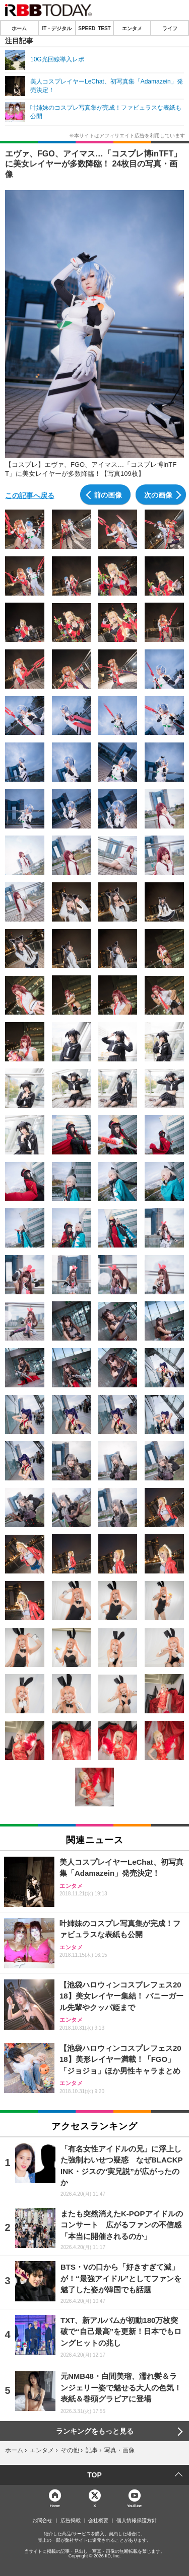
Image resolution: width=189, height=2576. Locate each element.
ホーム (19, 28)
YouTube (134, 2505)
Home (55, 2505)
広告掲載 (70, 2520)
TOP (94, 2475)
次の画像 (158, 494)
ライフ (169, 28)
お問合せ (42, 2520)
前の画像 (108, 494)
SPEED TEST (94, 28)
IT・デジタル (57, 28)
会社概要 (98, 2520)
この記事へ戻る (29, 494)
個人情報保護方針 (136, 2520)
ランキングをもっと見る (95, 2431)
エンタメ (132, 28)
